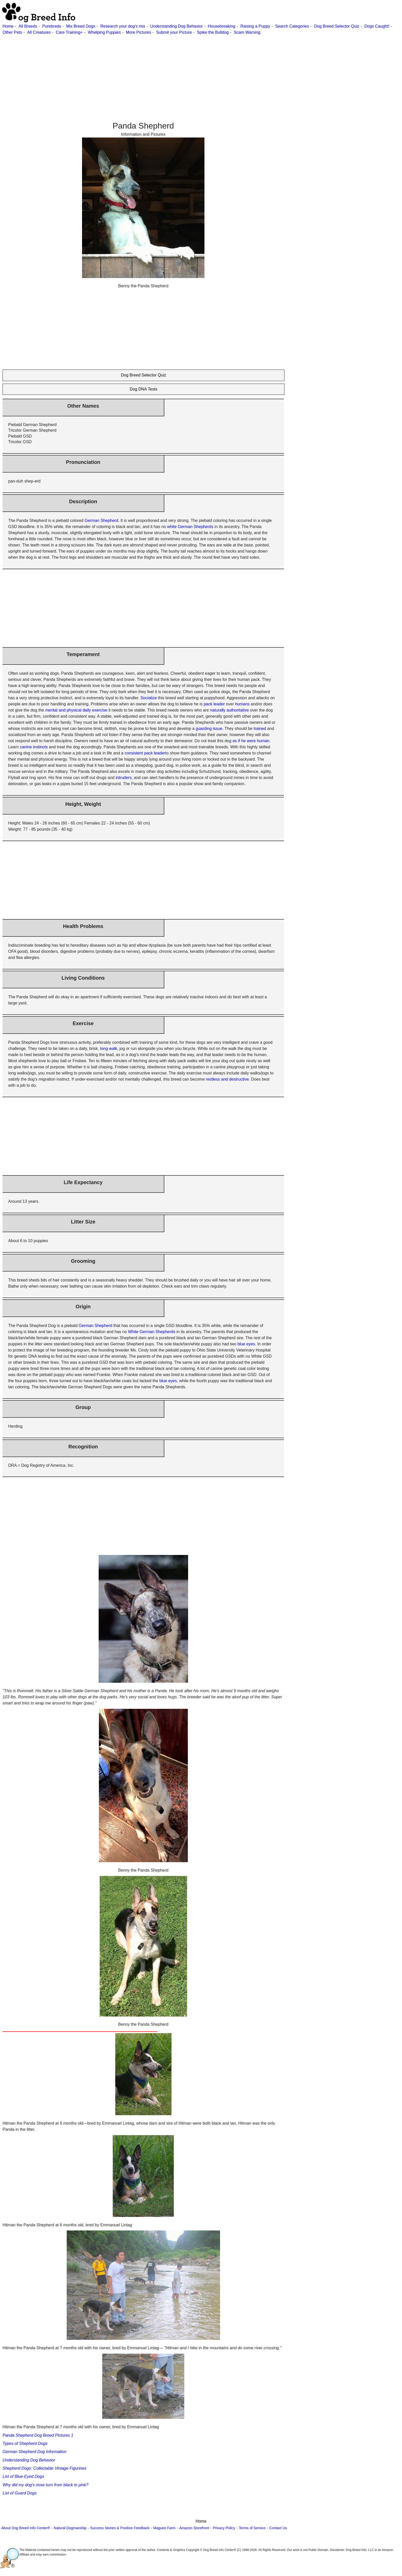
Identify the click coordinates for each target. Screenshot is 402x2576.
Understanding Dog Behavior (176, 26)
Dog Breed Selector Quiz (336, 26)
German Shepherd (101, 520)
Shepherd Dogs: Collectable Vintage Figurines (44, 2468)
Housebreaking (221, 26)
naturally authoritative (229, 710)
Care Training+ (69, 32)
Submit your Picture (174, 32)
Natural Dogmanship (70, 2528)
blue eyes (246, 1344)
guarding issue (209, 728)
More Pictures (138, 32)
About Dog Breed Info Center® (25, 2528)
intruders (123, 777)
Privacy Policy (224, 2528)
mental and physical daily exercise (76, 710)
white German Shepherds (190, 526)
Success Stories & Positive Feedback (120, 2528)
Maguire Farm (164, 2528)
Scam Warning (247, 32)
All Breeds (27, 26)
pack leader (214, 704)
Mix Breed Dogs (80, 26)
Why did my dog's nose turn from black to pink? (45, 2485)
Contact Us (278, 2528)
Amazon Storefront (194, 2528)
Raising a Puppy (255, 26)
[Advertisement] (153, 71)
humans (242, 704)
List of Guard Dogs (20, 2493)
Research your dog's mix (122, 26)
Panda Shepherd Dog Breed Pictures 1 (38, 2435)
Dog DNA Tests (143, 389)
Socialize (149, 698)
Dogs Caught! (376, 26)
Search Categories (292, 26)
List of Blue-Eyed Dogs (23, 2476)
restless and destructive (227, 1079)
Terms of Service (252, 2528)
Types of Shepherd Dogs (25, 2443)
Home (8, 26)
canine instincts (34, 747)
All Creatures (39, 32)
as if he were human (251, 741)
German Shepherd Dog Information (34, 2451)
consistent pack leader (144, 753)
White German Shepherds (151, 1332)
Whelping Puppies (104, 32)
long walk (108, 1048)
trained (260, 728)
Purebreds (51, 26)
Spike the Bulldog (213, 32)
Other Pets (12, 32)
